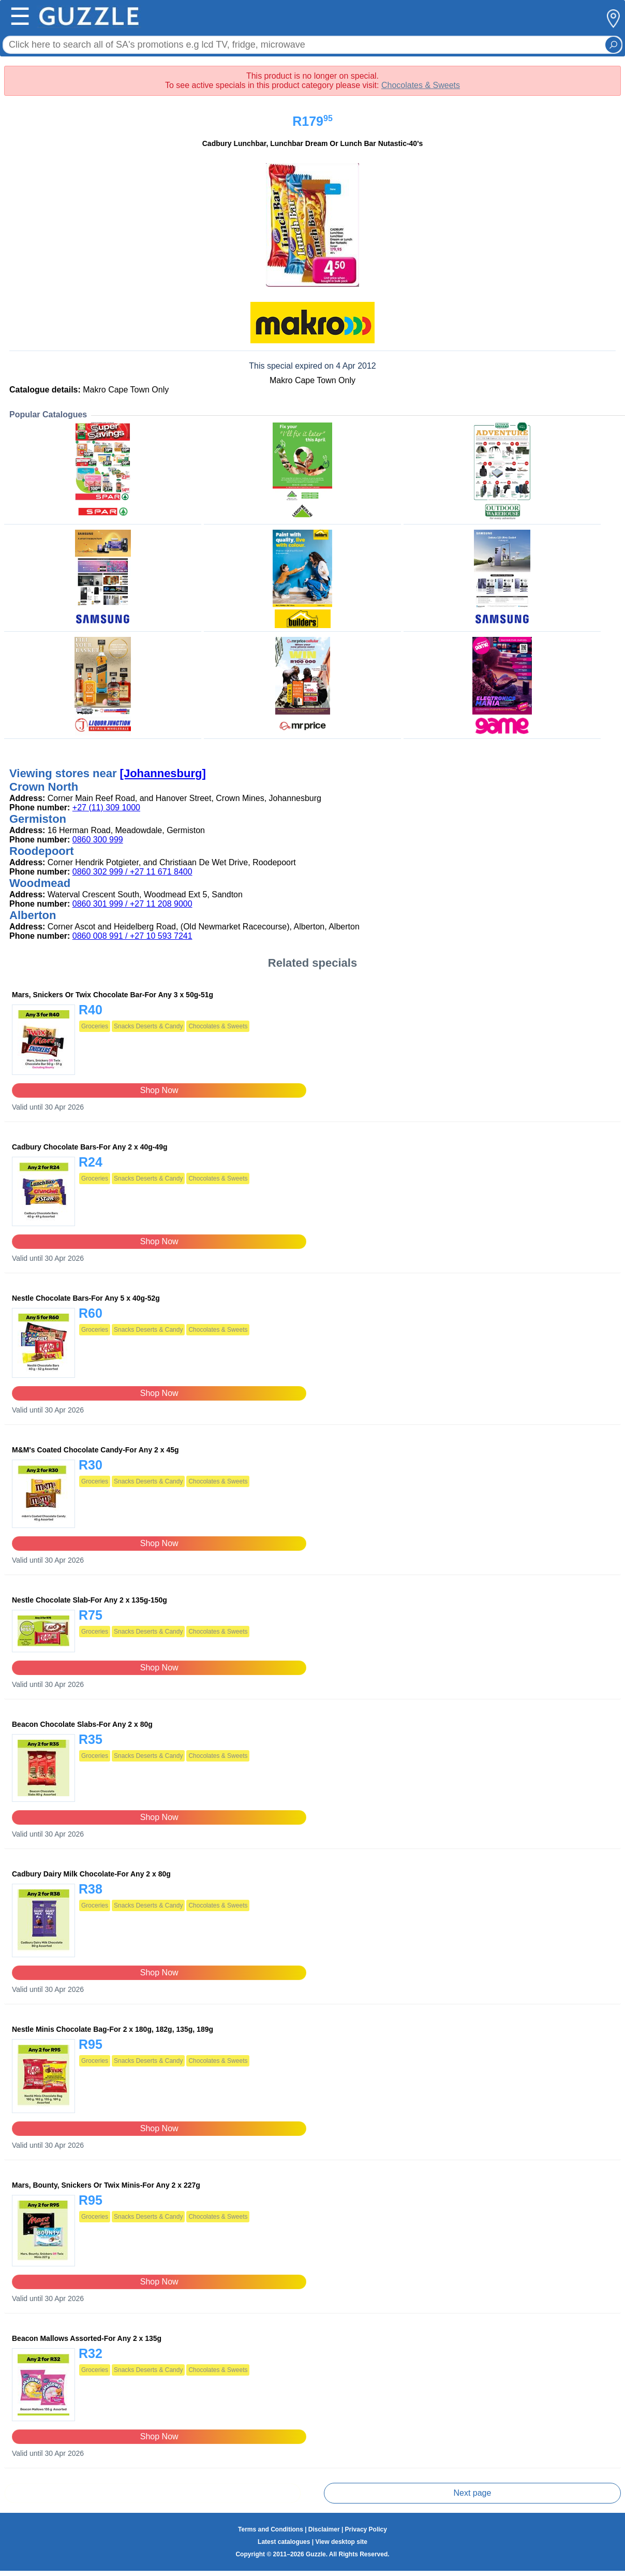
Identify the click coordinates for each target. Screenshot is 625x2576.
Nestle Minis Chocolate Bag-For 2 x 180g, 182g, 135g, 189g (112, 2029)
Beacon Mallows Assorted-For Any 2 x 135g (86, 2338)
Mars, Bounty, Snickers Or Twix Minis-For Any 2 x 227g (106, 2185)
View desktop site (341, 2541)
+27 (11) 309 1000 (106, 807)
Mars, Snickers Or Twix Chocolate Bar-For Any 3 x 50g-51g (112, 995)
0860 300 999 (97, 839)
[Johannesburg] (163, 773)
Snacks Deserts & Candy (148, 1026)
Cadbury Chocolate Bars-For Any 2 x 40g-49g (90, 1147)
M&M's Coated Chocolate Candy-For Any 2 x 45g (95, 1450)
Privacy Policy (366, 2529)
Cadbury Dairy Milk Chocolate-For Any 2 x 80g (91, 1874)
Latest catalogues (284, 2541)
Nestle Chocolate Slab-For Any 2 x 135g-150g (89, 1600)
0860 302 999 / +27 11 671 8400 (132, 871)
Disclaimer (324, 2529)
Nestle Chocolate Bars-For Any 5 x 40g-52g (86, 1298)
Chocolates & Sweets (420, 85)
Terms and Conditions (270, 2529)
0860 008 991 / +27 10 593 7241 (132, 936)
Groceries (94, 1026)
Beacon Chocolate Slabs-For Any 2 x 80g (82, 1724)
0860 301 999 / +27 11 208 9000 (132, 903)
